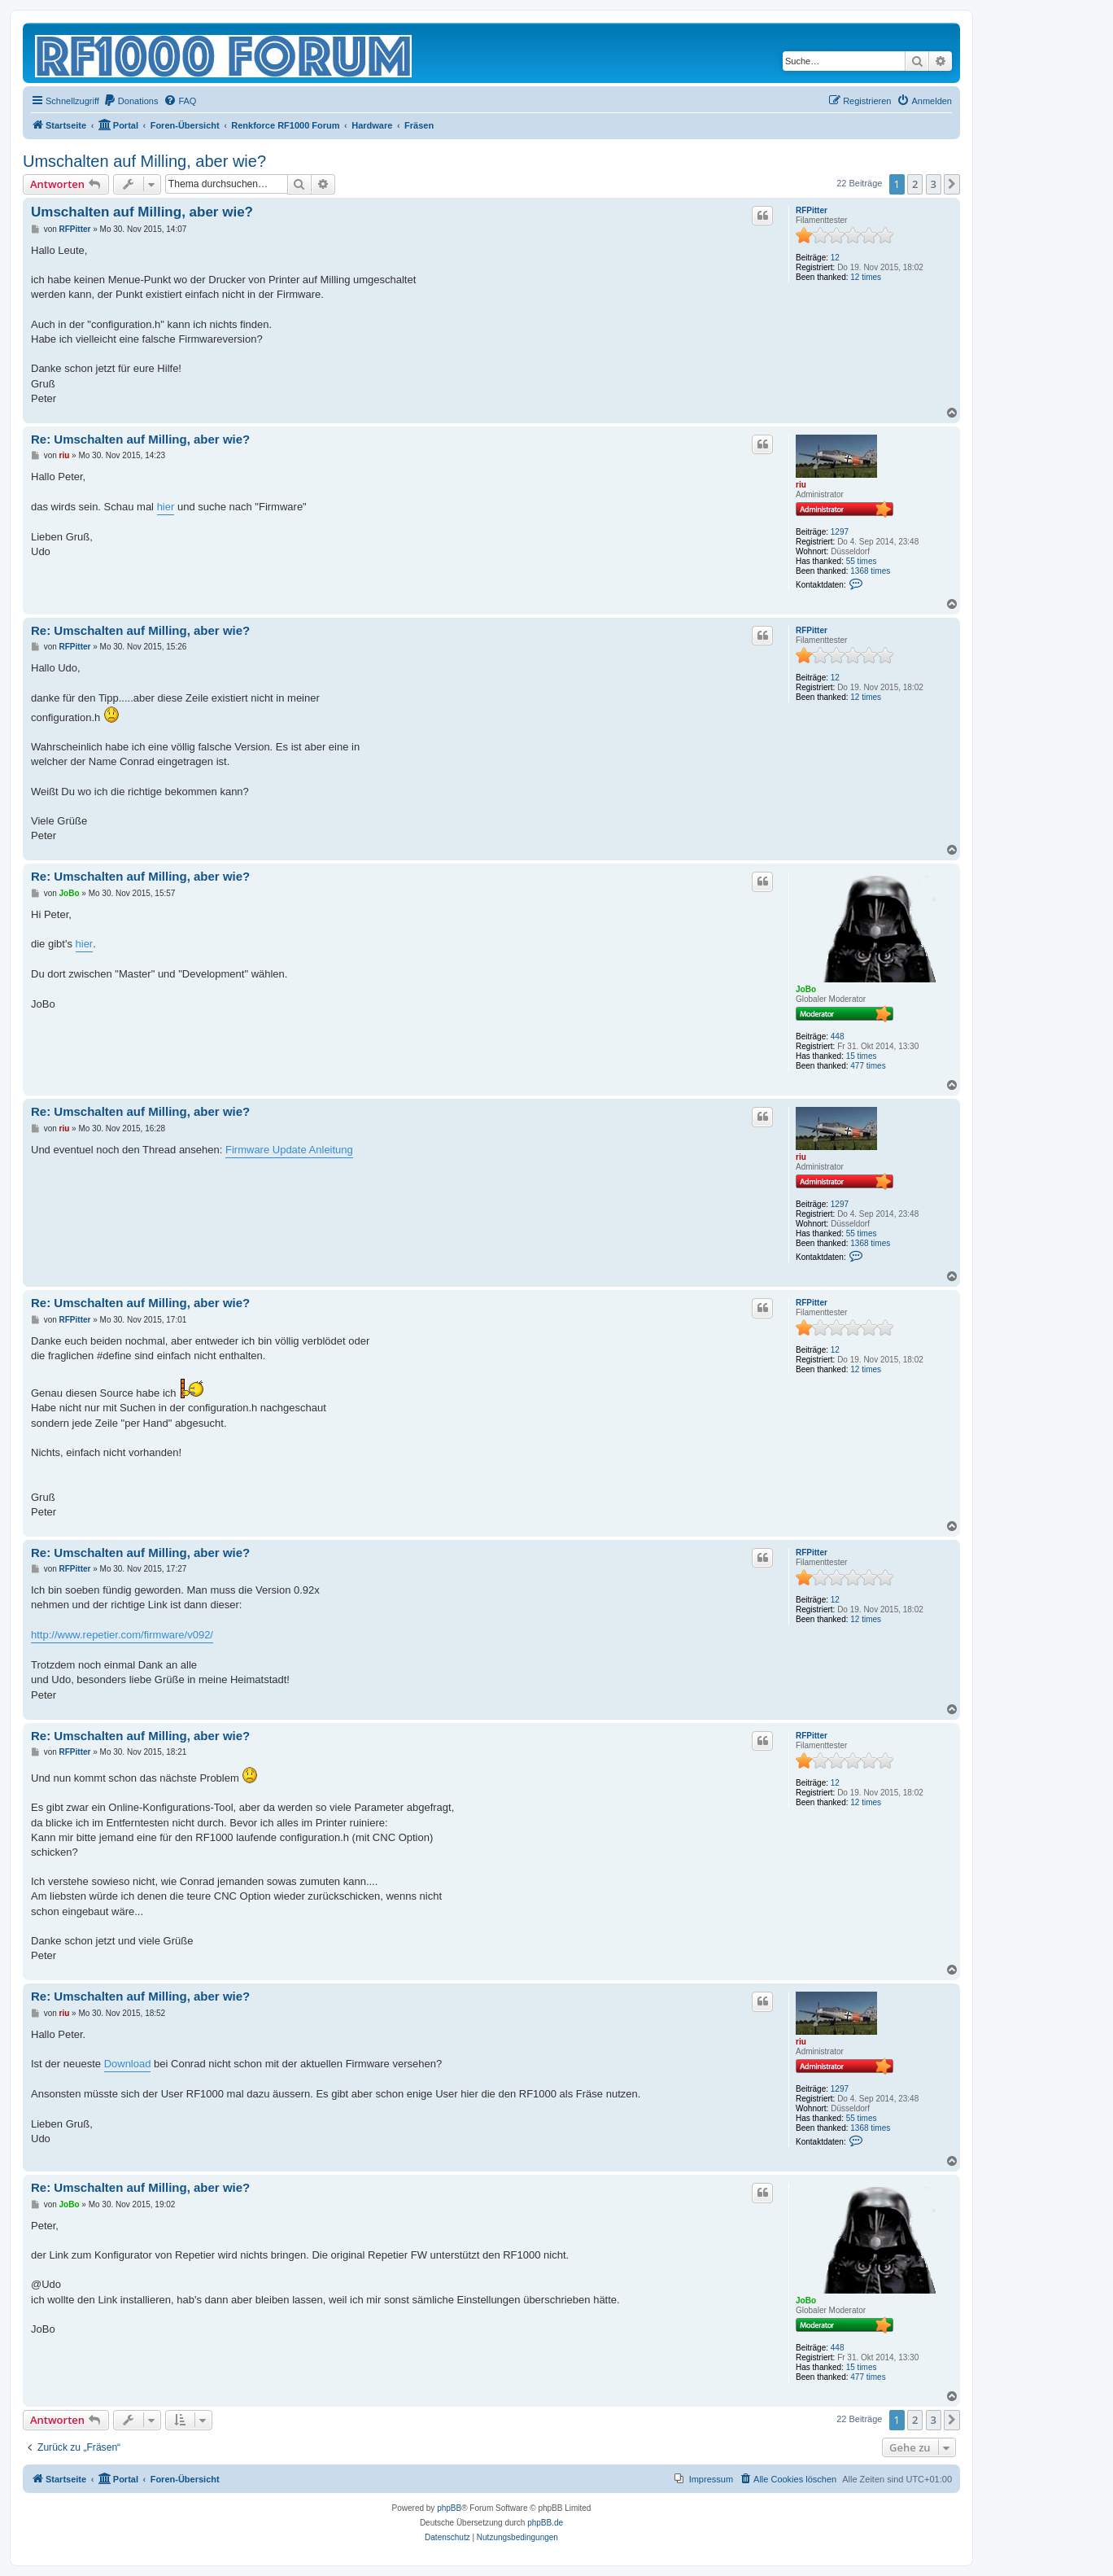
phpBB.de (545, 2522)
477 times (867, 1065)
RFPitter (811, 210)
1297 (840, 531)
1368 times (870, 570)
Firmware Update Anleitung (289, 1150)
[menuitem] (131, 101)
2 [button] (915, 184)
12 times (865, 277)
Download (127, 2064)
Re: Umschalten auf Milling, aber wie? (140, 439)
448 (838, 1036)
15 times (861, 1056)
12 (835, 257)
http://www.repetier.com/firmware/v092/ (122, 1635)
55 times (861, 561)
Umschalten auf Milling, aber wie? (144, 161)
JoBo (806, 989)
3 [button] (933, 184)
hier (166, 507)
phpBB (449, 2508)
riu (801, 484)
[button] (952, 184)
